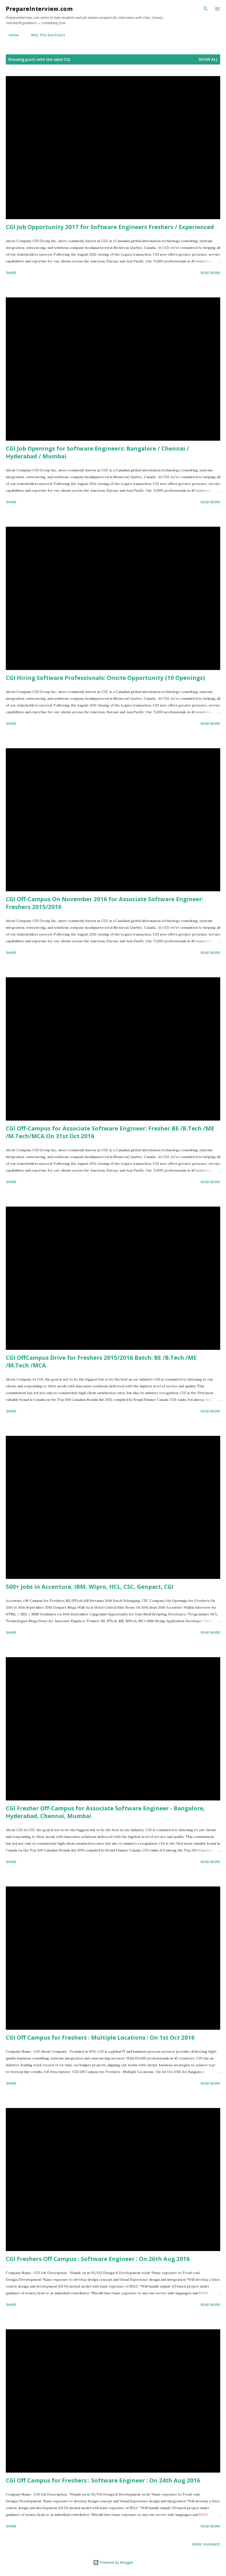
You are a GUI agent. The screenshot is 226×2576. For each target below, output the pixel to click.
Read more (210, 272)
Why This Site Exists (45, 35)
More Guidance (206, 2544)
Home (11, 35)
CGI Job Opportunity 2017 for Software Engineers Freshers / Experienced (110, 227)
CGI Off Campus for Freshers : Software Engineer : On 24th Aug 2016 (103, 2480)
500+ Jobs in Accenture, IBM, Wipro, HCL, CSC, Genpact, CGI (90, 1586)
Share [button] (11, 272)
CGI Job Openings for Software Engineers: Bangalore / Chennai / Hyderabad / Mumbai (97, 452)
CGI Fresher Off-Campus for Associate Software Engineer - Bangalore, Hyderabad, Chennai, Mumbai (105, 1812)
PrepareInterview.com (39, 9)
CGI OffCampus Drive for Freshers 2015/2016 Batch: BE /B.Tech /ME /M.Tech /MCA (101, 1361)
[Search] (206, 9)
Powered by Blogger (113, 2562)
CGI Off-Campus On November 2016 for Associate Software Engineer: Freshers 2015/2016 (104, 903)
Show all (208, 59)
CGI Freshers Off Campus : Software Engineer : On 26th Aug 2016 (98, 2259)
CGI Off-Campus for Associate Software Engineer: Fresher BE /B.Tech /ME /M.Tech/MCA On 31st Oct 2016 (110, 1132)
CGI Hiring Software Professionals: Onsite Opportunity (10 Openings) (105, 678)
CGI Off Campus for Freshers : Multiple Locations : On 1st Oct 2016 (100, 2037)
